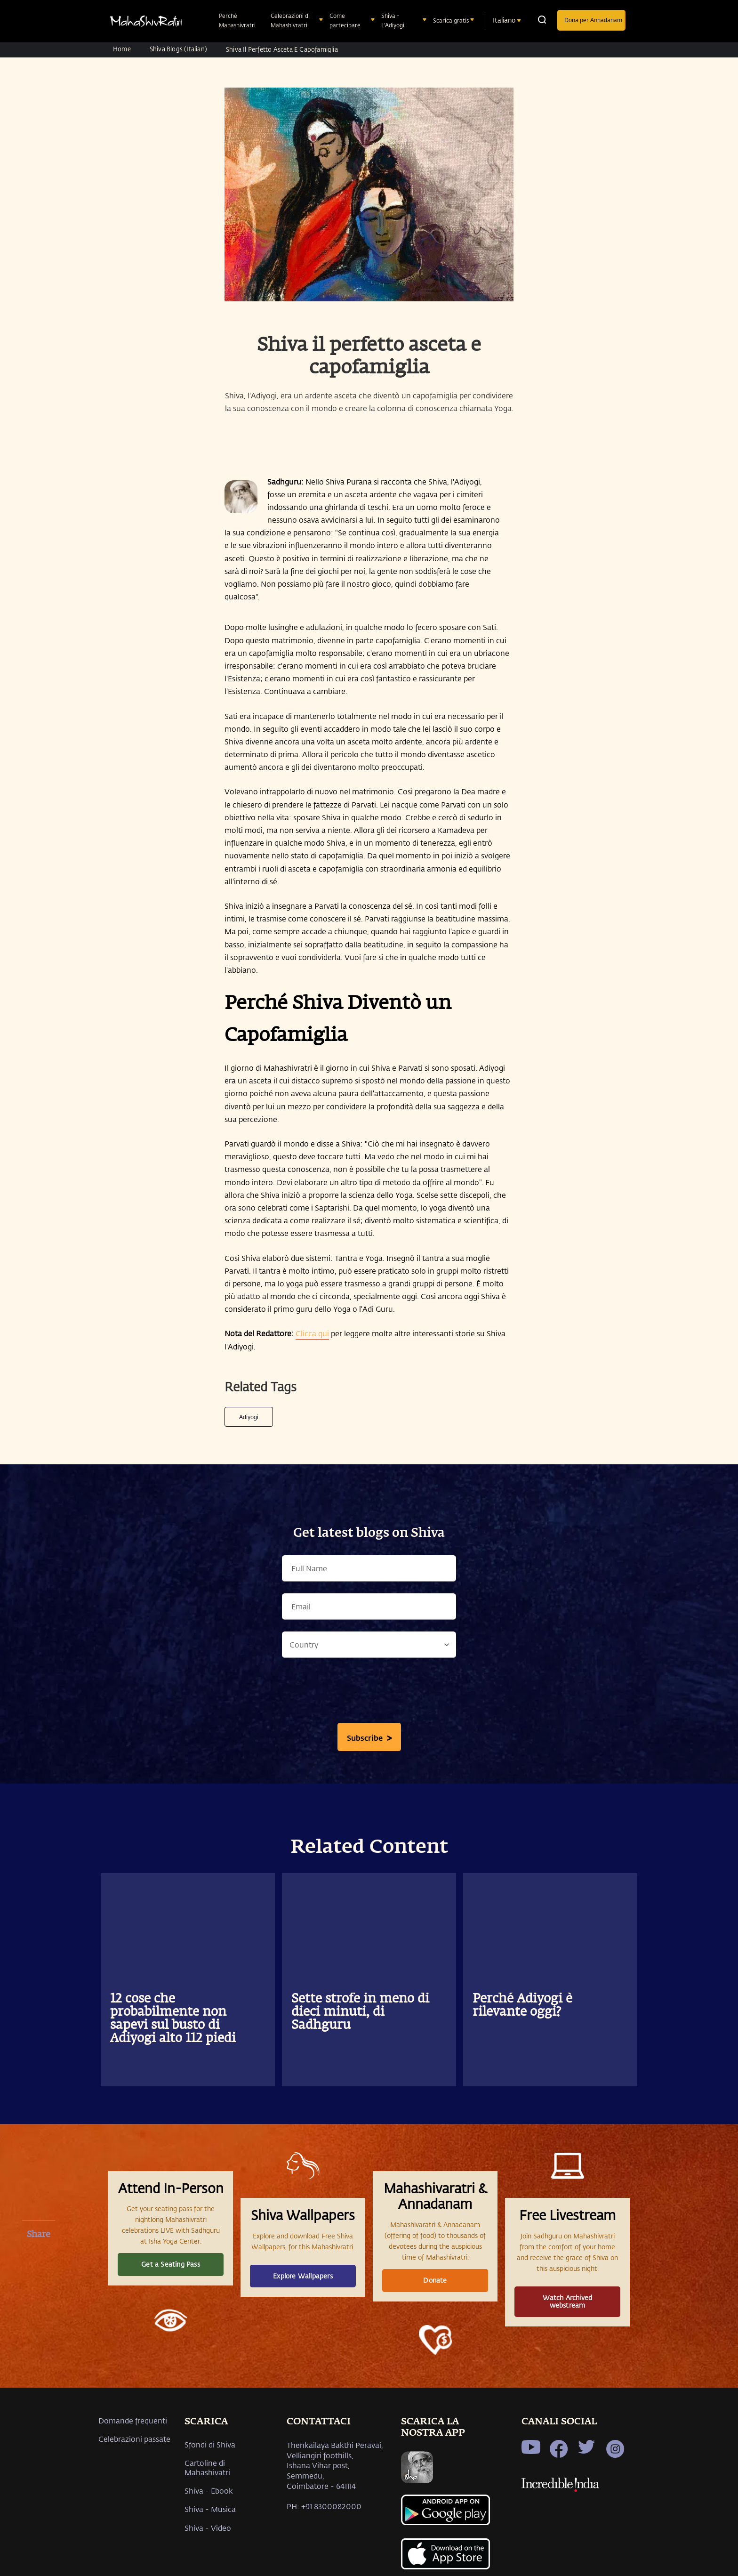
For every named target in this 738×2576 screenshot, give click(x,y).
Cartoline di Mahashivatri (207, 2467)
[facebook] (38, 2257)
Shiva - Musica (210, 2509)
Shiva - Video (207, 2528)
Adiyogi (248, 1417)
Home (122, 49)
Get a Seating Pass (170, 2264)
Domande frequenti (132, 2420)
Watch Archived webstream (568, 2301)
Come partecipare (345, 20)
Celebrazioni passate (134, 2439)
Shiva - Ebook (208, 2490)
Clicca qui (312, 1333)
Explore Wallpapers (303, 2275)
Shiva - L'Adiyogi (393, 20)
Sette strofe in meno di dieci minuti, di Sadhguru (360, 2012)
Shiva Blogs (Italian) (178, 49)
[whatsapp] (38, 2306)
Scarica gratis (452, 20)
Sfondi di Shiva (209, 2444)
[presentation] (369, 1692)
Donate (435, 2280)
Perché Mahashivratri (238, 20)
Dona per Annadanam (593, 20)
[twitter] (38, 2281)
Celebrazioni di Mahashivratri (290, 20)
